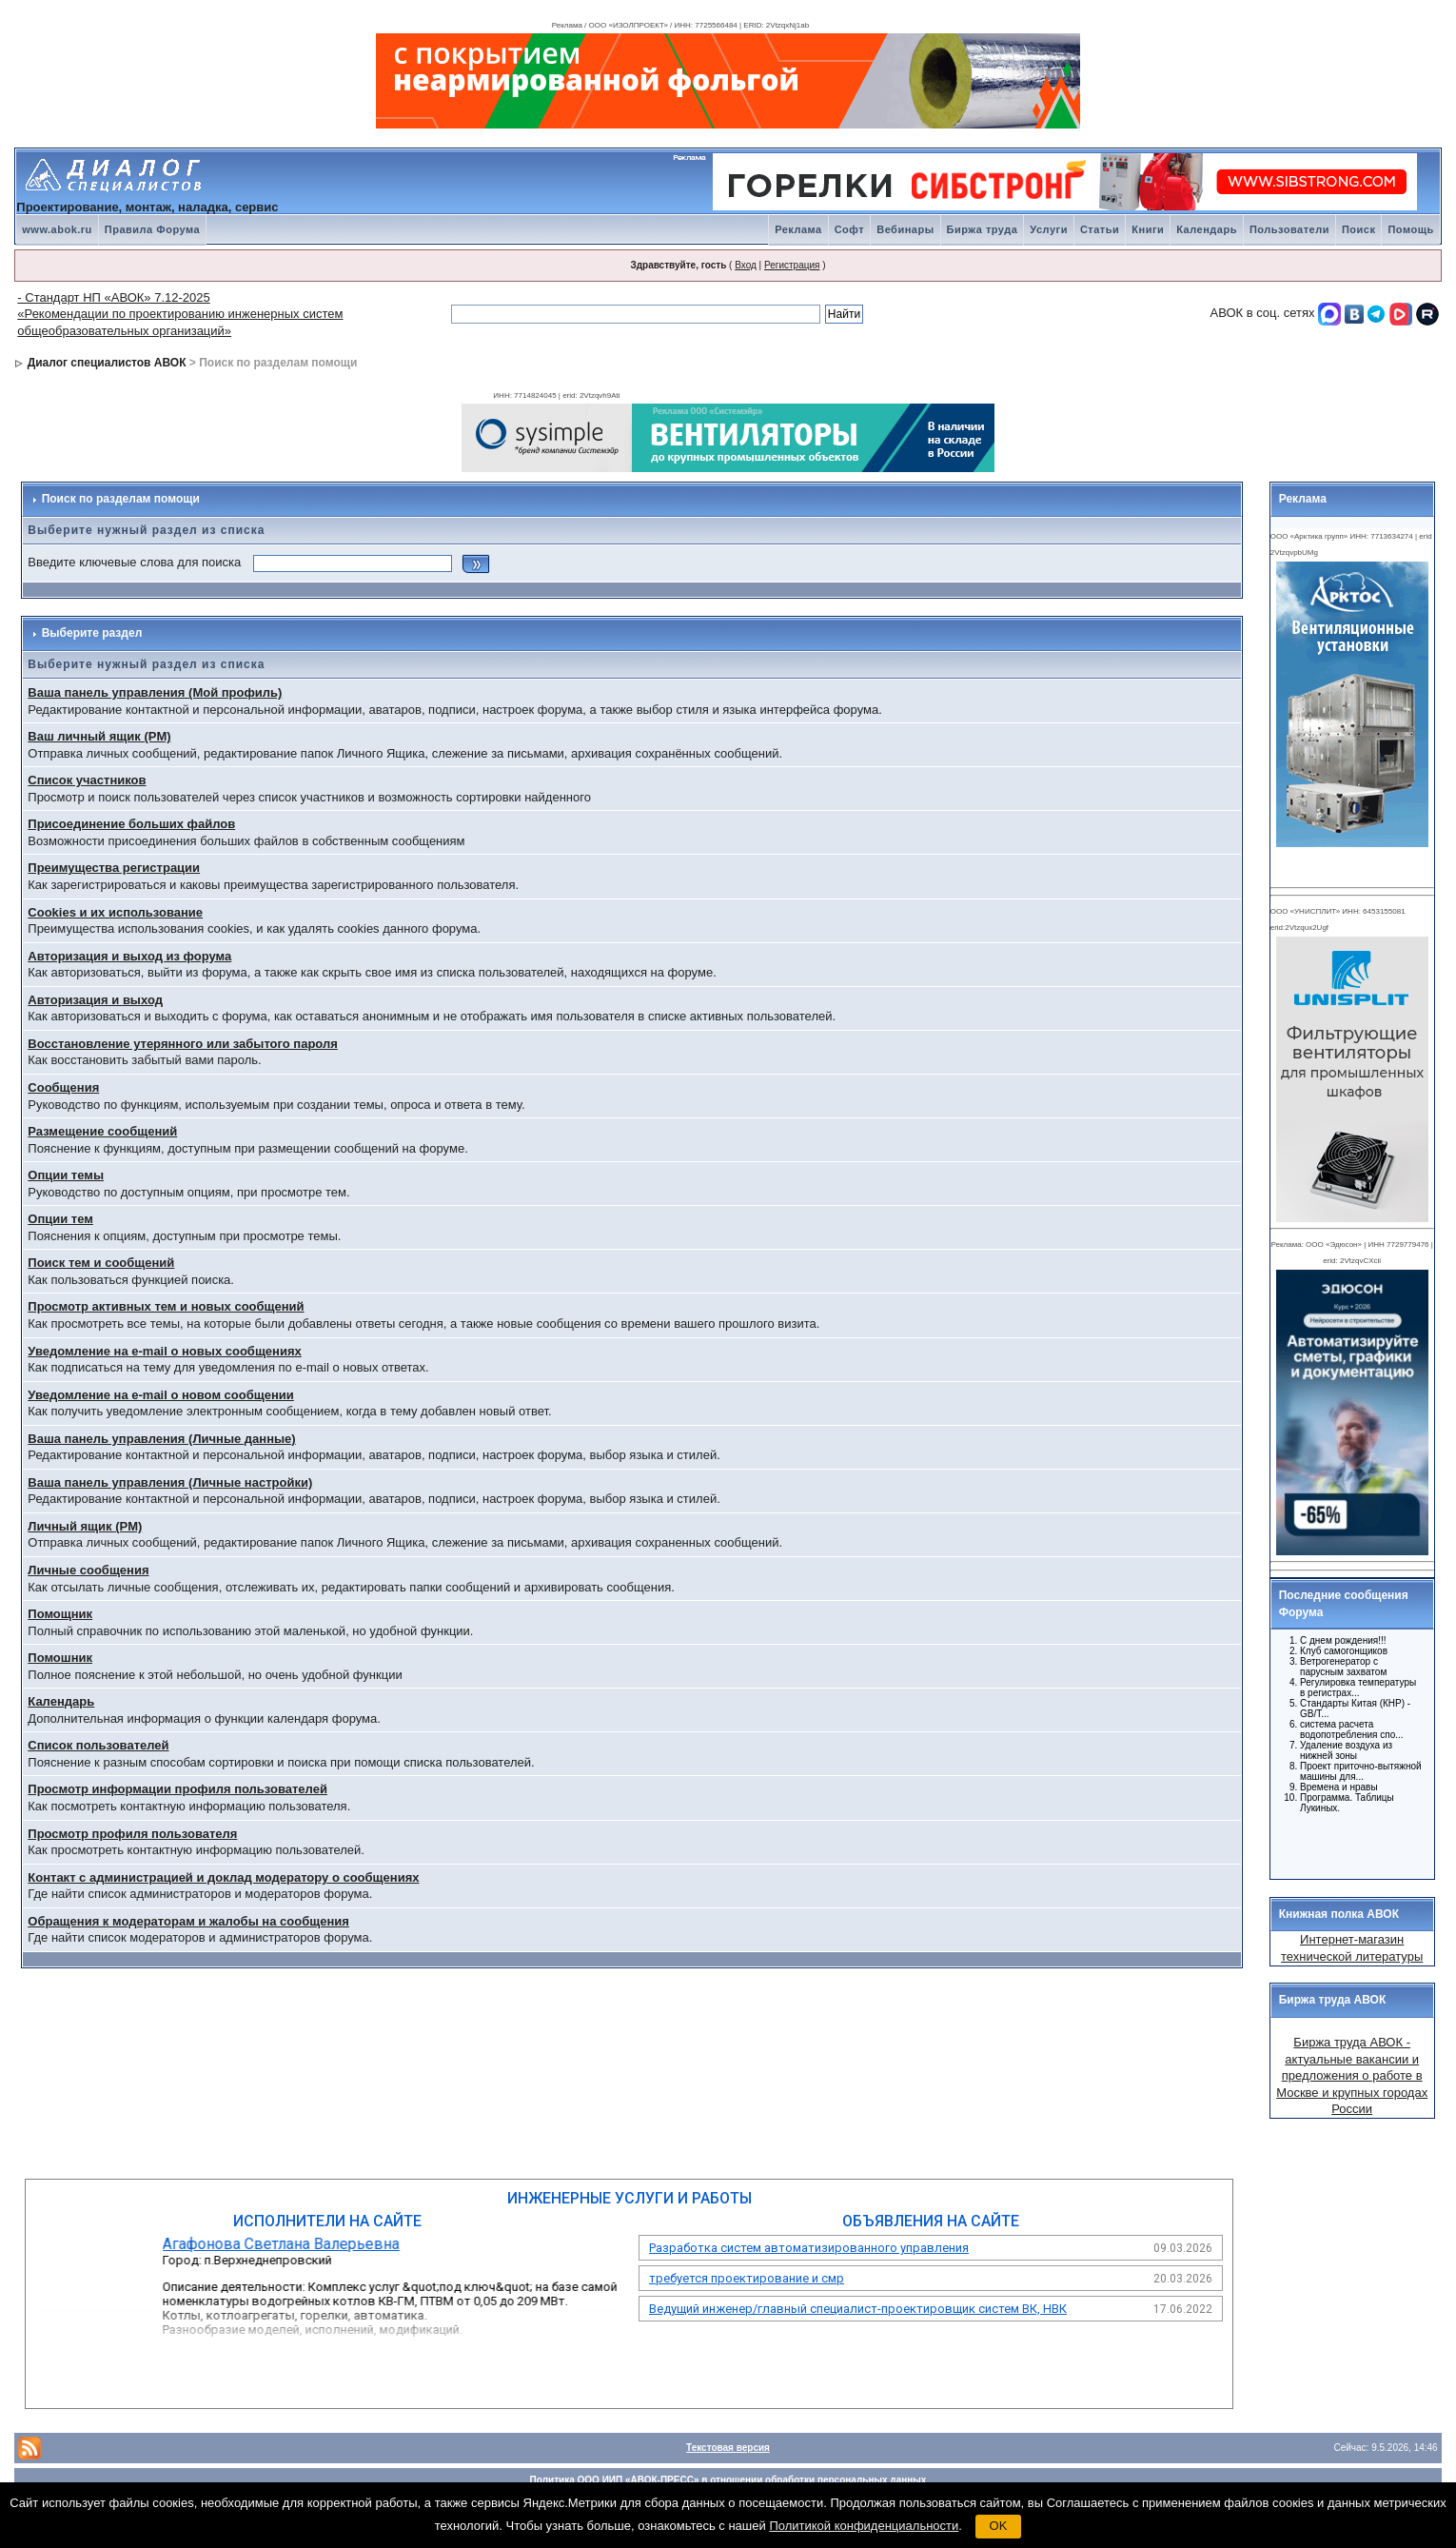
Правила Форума (152, 229)
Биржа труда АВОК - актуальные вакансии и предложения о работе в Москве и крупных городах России (1351, 2075)
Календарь (1206, 229)
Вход (746, 265)
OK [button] (999, 2525)
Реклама (798, 229)
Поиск (1359, 229)
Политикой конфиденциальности (863, 2525)
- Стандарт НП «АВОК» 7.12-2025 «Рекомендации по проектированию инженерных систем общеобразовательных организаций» (180, 314)
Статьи (1099, 229)
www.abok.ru (57, 229)
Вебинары (905, 229)
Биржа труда (982, 229)
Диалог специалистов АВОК (107, 362)
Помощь (1410, 229)
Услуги (1049, 229)
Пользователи (1289, 229)
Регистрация (791, 265)
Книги (1147, 229)
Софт (850, 229)
